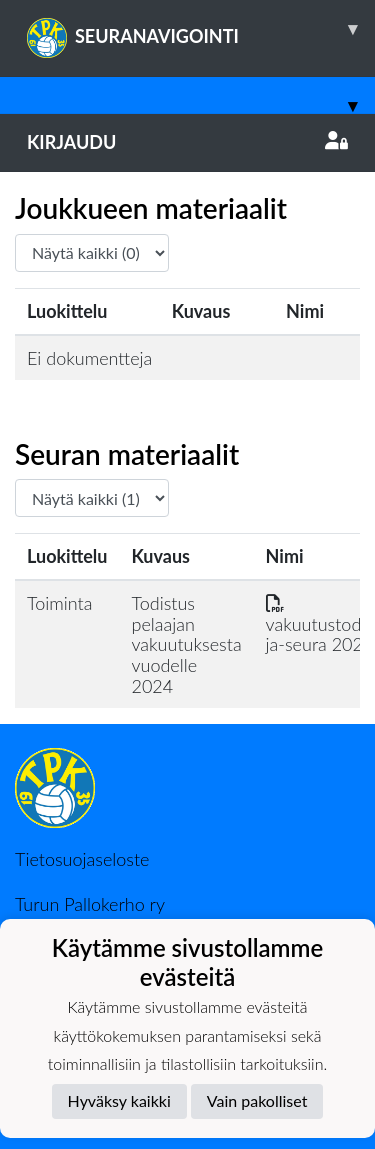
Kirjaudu (187, 142)
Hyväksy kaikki (119, 1100)
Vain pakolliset (257, 1100)
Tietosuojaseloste (82, 859)
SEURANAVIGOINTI (201, 29)
